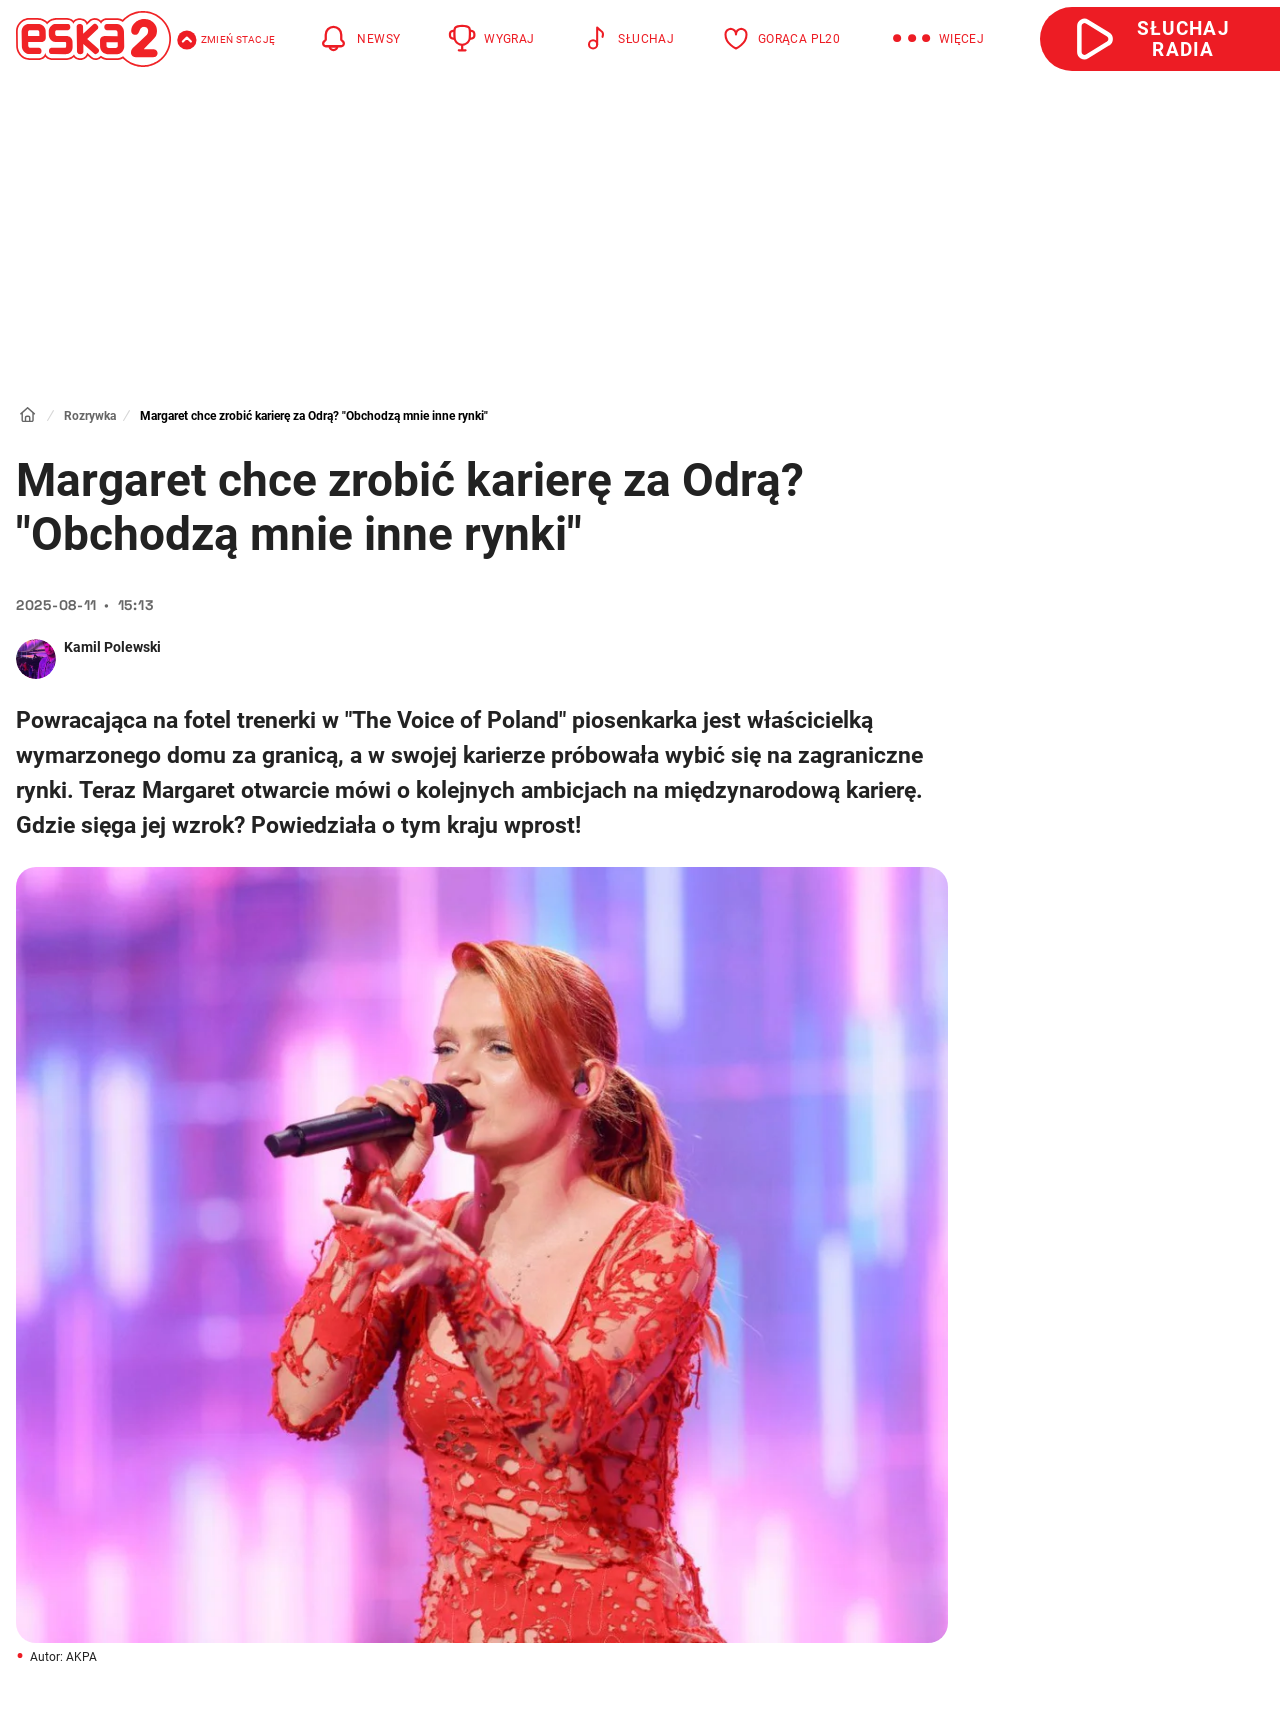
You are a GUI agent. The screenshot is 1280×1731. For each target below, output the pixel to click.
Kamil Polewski (112, 647)
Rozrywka (90, 416)
